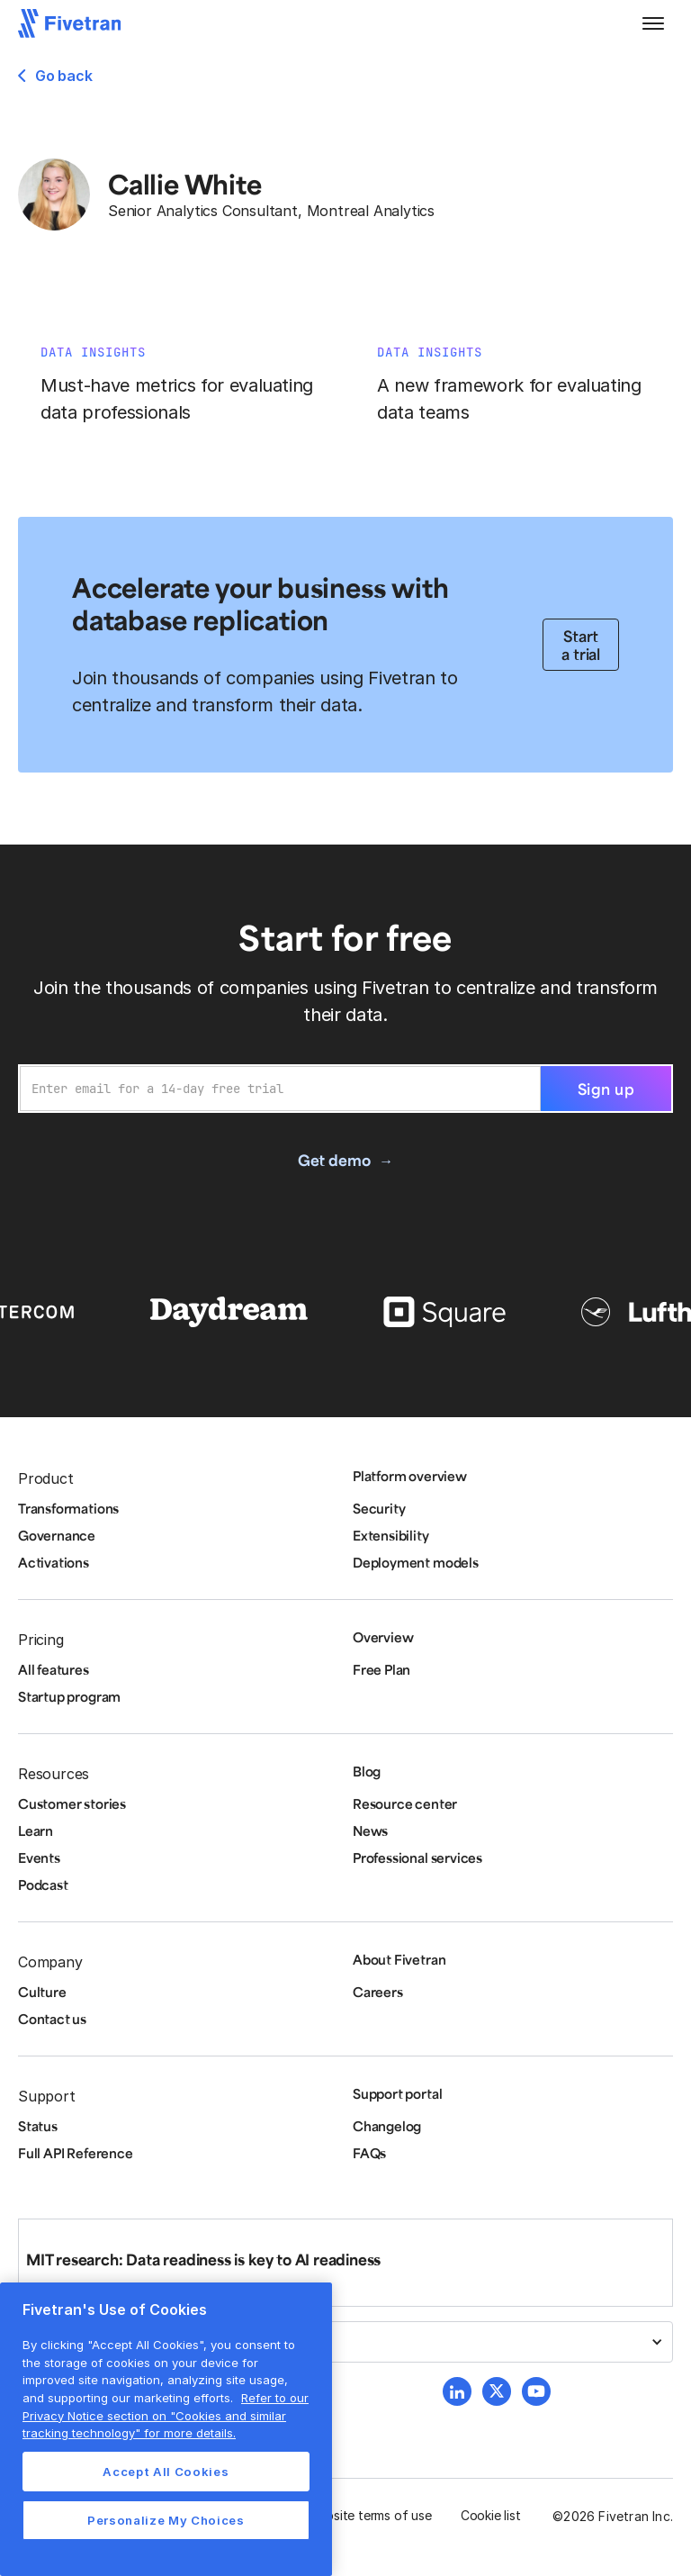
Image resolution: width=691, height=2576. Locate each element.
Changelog (387, 2126)
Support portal (397, 2093)
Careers (378, 1992)
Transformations (68, 1508)
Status (38, 2126)
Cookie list (491, 2515)
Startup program (69, 1696)
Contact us (52, 2019)
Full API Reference (75, 2153)
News (370, 1830)
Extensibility (391, 1535)
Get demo (334, 1160)
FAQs (369, 2153)
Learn (35, 1830)
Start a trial (580, 645)
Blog (367, 1771)
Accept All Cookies (166, 2471)
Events (39, 1857)
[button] (653, 23)
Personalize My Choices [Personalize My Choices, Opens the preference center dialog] (165, 2520)
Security (379, 1508)
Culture (42, 1992)
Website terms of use (370, 2515)
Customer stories (72, 1803)
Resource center (405, 1803)
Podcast (43, 1884)
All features (53, 1669)
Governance (56, 1535)
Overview (383, 1637)
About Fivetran (399, 1959)
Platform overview (410, 1476)
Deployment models (416, 1562)
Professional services (417, 1857)
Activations (53, 1562)
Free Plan (381, 1669)
